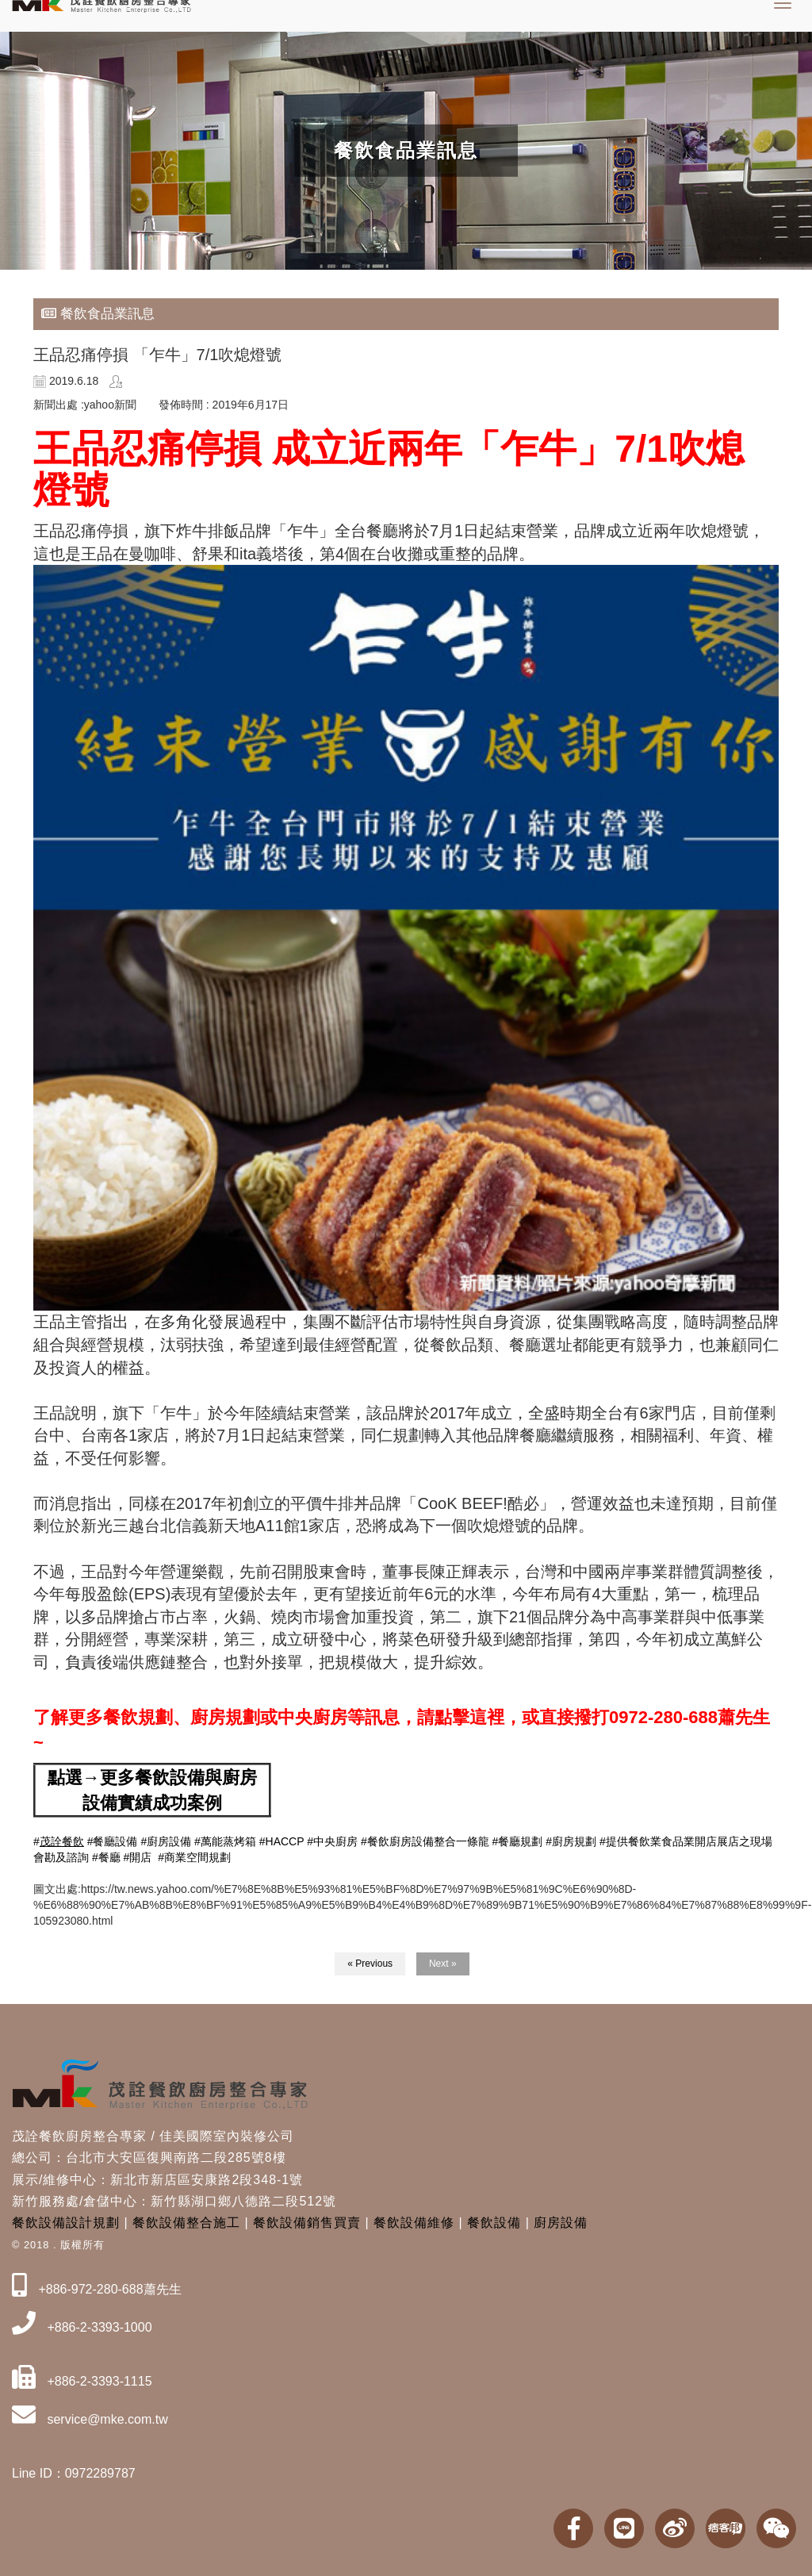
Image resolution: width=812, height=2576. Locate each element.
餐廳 (109, 1857)
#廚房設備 (165, 1841)
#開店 (138, 1857)
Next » (443, 1963)
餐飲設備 (494, 2222)
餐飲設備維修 (413, 2222)
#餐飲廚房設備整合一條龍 (425, 1841)
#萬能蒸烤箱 (225, 1841)
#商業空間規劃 (194, 1857)
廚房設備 (561, 2222)
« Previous (370, 1963)
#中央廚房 (332, 1841)
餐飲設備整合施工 (186, 2222)
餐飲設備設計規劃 (66, 2222)
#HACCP (281, 1841)
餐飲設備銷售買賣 (307, 2222)
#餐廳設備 (112, 1841)
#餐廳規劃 (517, 1841)
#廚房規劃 (571, 1841)
